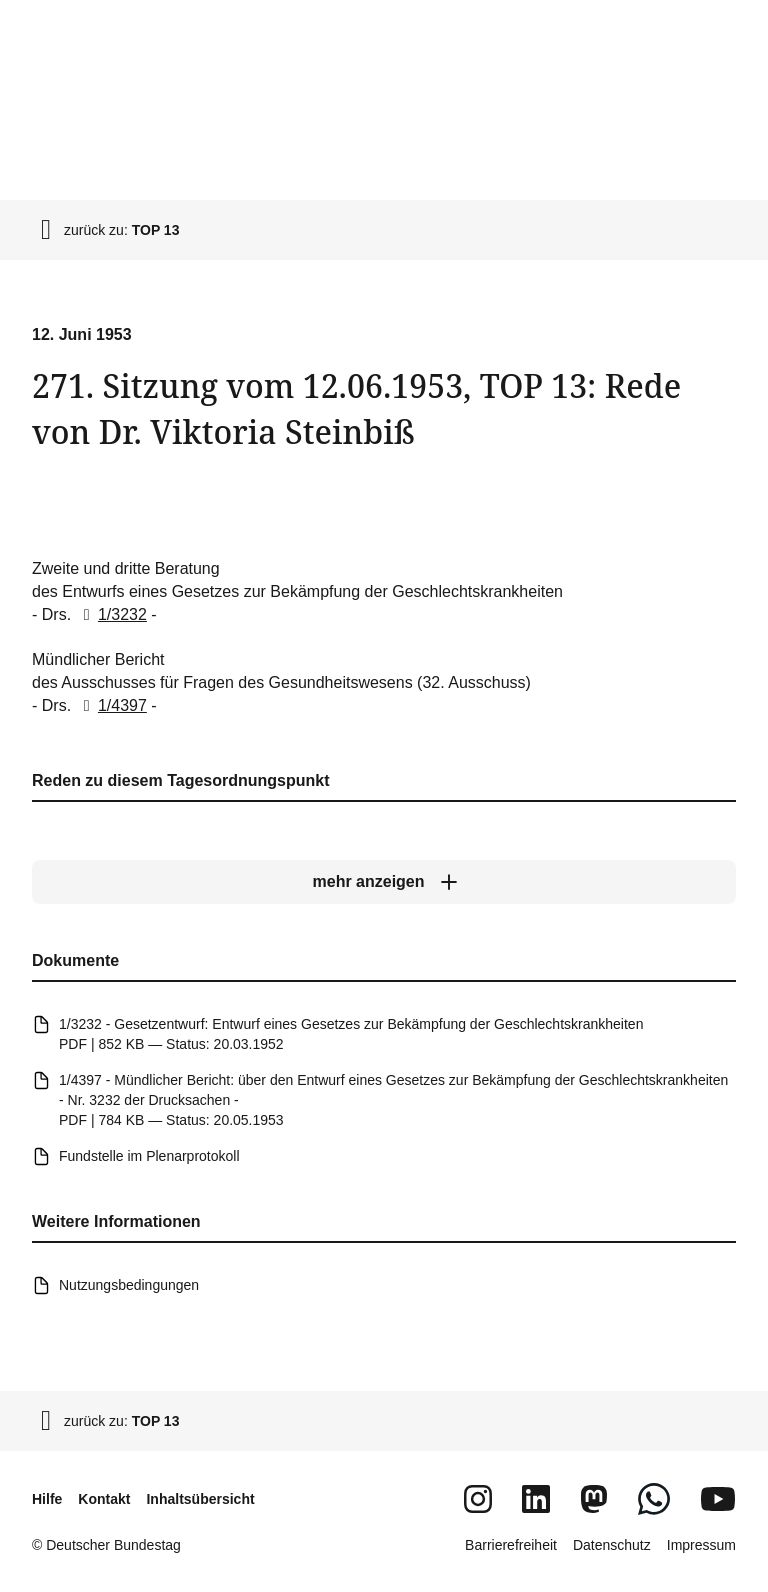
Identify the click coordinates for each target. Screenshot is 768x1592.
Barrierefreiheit (511, 1545)
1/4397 (111, 705)
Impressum (701, 1545)
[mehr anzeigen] (384, 882)
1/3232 (111, 614)
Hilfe (47, 1499)
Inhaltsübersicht (200, 1499)
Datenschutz (612, 1545)
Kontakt (104, 1499)
